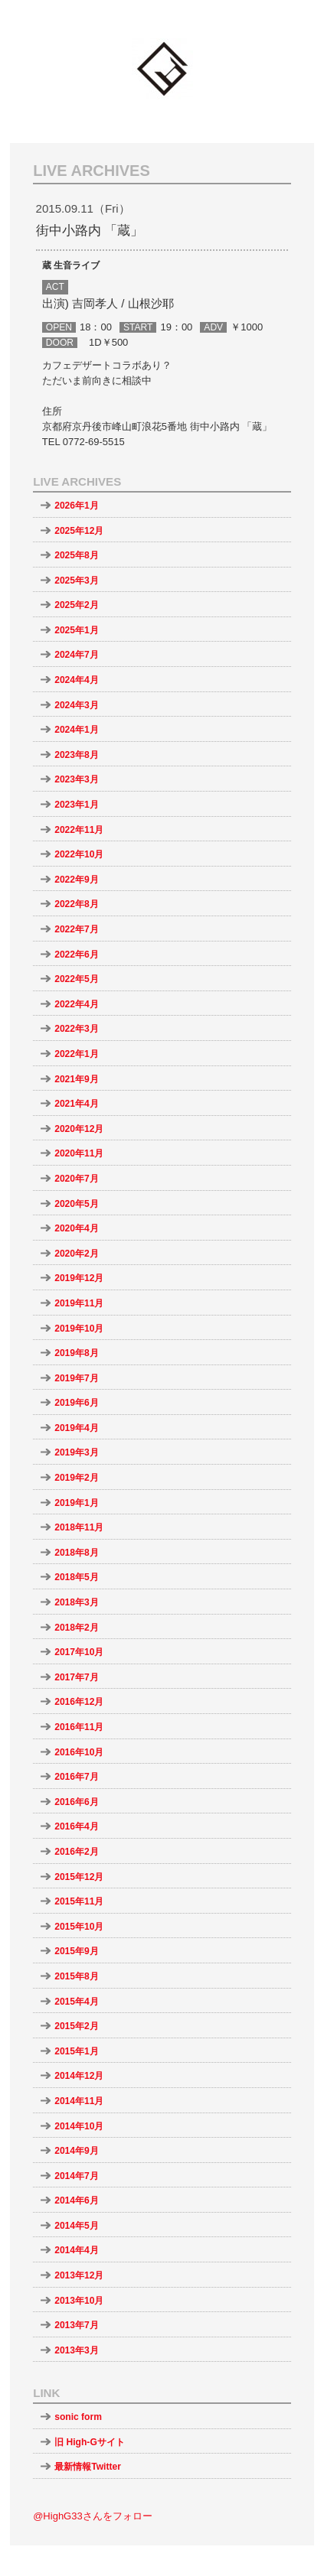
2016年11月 (78, 1727)
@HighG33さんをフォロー (92, 2516)
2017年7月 (76, 1677)
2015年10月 (78, 1926)
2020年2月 (76, 1253)
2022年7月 (76, 929)
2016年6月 (76, 1802)
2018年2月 (76, 1627)
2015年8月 (76, 1976)
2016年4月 (76, 1826)
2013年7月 (76, 2325)
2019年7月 (76, 1378)
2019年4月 (76, 1428)
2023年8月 (76, 755)
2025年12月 (78, 530)
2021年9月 (76, 1079)
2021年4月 (76, 1103)
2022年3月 (76, 1028)
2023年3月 (76, 779)
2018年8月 (76, 1552)
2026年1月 (76, 505)
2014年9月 (76, 2150)
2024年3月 (76, 705)
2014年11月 (78, 2101)
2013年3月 (76, 2350)
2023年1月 (76, 804)
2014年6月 (76, 2200)
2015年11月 (78, 1901)
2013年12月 (78, 2275)
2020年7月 (76, 1178)
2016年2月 (76, 1851)
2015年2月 (76, 2026)
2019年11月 (78, 1303)
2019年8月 (76, 1353)
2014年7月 (76, 2176)
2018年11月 (78, 1527)
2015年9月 (76, 1951)
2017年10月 (78, 1652)
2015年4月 (76, 2001)
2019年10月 (78, 1328)
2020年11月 (78, 1153)
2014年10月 (78, 2126)
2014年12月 (78, 2075)
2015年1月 (76, 2051)
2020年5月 (76, 1204)
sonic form (78, 2417)
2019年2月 (76, 1477)
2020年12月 (78, 1129)
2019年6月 (76, 1402)
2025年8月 (76, 555)
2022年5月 (76, 979)
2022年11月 (78, 830)
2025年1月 (76, 630)
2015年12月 (78, 1877)
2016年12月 (78, 1701)
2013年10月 (78, 2300)
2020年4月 (76, 1228)
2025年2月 (76, 605)
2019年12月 (78, 1278)
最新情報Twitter (87, 2466)
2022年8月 (76, 904)
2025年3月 (76, 580)
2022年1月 (76, 1054)
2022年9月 (76, 879)
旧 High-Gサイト (89, 2442)
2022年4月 (76, 1004)
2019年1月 (76, 1503)
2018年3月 (76, 1602)
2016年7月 (76, 1776)
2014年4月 (76, 2250)
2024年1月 (76, 729)
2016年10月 (78, 1752)
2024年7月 (76, 654)
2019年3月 (76, 1452)
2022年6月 (76, 954)
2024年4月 (76, 680)
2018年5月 (76, 1577)
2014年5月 (76, 2225)
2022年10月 (78, 854)
